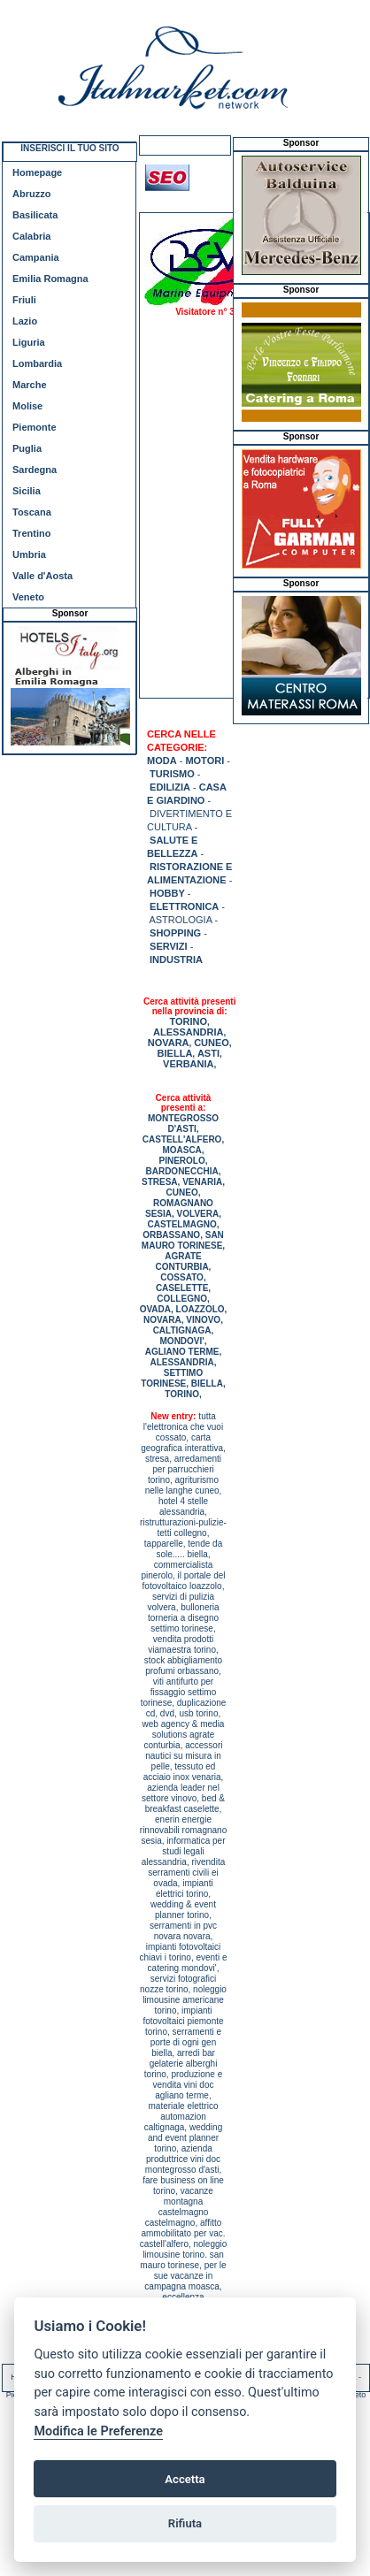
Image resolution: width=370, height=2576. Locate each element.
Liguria (28, 342)
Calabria (31, 236)
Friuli (24, 299)
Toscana (31, 512)
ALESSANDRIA (188, 1032)
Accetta (184, 2479)
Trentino (31, 533)
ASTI (208, 1053)
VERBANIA (188, 1064)
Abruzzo (31, 193)
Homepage (37, 172)
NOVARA (168, 1042)
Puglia (27, 448)
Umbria (29, 554)
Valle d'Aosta (42, 575)
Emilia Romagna (50, 278)
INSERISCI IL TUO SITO (69, 148)
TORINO (189, 1021)
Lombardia (37, 363)
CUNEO (211, 1042)
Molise (27, 406)
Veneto (28, 597)
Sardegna (34, 469)
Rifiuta (185, 2523)
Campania (35, 257)
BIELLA (175, 1053)
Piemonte (34, 427)
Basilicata (35, 215)
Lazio (24, 321)
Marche (29, 384)
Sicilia (26, 490)
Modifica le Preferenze (98, 2431)
